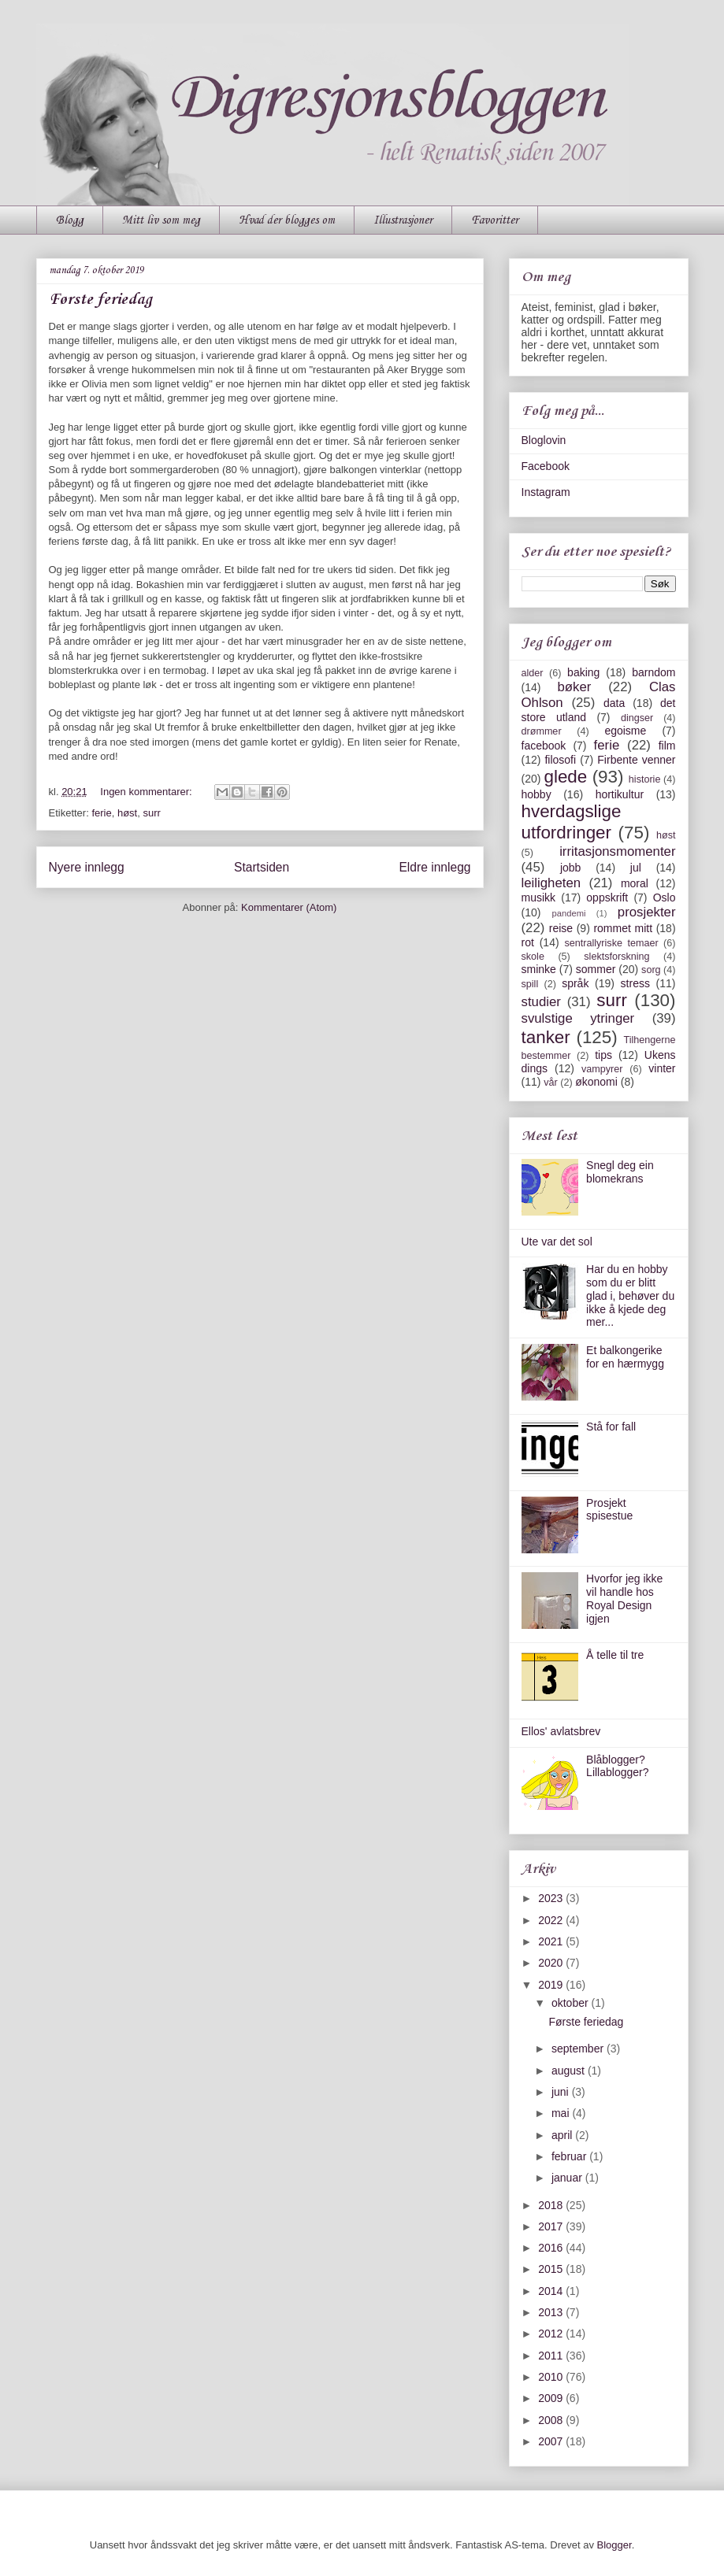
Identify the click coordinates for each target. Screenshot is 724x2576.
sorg (651, 969)
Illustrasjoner (403, 220)
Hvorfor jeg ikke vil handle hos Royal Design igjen (624, 1598)
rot (528, 942)
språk (575, 983)
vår (551, 1082)
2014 (552, 2291)
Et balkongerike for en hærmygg (625, 1357)
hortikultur (620, 794)
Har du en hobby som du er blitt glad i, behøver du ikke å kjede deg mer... (630, 1295)
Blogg (70, 220)
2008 (552, 2420)
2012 (552, 2333)
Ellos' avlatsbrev (561, 1731)
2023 (552, 1898)
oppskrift (607, 897)
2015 (552, 2269)
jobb (570, 867)
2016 (552, 2247)
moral (634, 883)
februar (570, 2156)
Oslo (664, 897)
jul (635, 867)
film (667, 745)
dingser (637, 718)
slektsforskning (616, 956)
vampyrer (601, 1069)
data (614, 703)
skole (533, 956)
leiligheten (551, 882)
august (569, 2070)
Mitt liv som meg (161, 220)
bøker (574, 686)
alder (533, 673)
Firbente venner (636, 759)
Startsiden (261, 867)
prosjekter (647, 912)
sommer (596, 969)
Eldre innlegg (434, 867)
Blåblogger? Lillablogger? (617, 1766)
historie (645, 779)
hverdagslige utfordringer (572, 821)
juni (561, 2092)
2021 (552, 1941)
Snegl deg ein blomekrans (620, 1172)
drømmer (542, 731)
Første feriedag (100, 300)
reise (561, 928)
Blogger (614, 2545)
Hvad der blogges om (287, 220)
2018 (552, 2205)
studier (541, 1001)
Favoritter (494, 220)
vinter (661, 1068)
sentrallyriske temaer (611, 943)
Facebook (546, 466)
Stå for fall (611, 1426)
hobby (536, 794)
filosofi (560, 759)
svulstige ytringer (578, 1018)
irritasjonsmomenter (617, 851)
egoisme (625, 730)
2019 (552, 1984)
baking (583, 672)
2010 (552, 2377)
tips (603, 1055)
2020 (552, 1962)
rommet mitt (622, 928)
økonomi (596, 1081)
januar (568, 2177)
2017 (552, 2226)
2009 (552, 2398)
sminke (539, 969)
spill (530, 984)
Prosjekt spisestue (609, 1510)
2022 (552, 1920)
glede (565, 776)
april (563, 2135)
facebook (544, 745)
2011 (552, 2355)
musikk (539, 897)
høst (127, 813)
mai (561, 2113)
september (579, 2048)
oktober (571, 2003)
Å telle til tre (615, 1655)
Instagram (546, 492)
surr (151, 813)
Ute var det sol (557, 1241)
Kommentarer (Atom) (288, 907)
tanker (546, 1037)
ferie (101, 813)
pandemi (569, 913)
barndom (653, 672)
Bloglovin (544, 440)
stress (635, 983)
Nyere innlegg (86, 867)
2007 (552, 2441)
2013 (552, 2312)
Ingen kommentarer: (147, 792)
